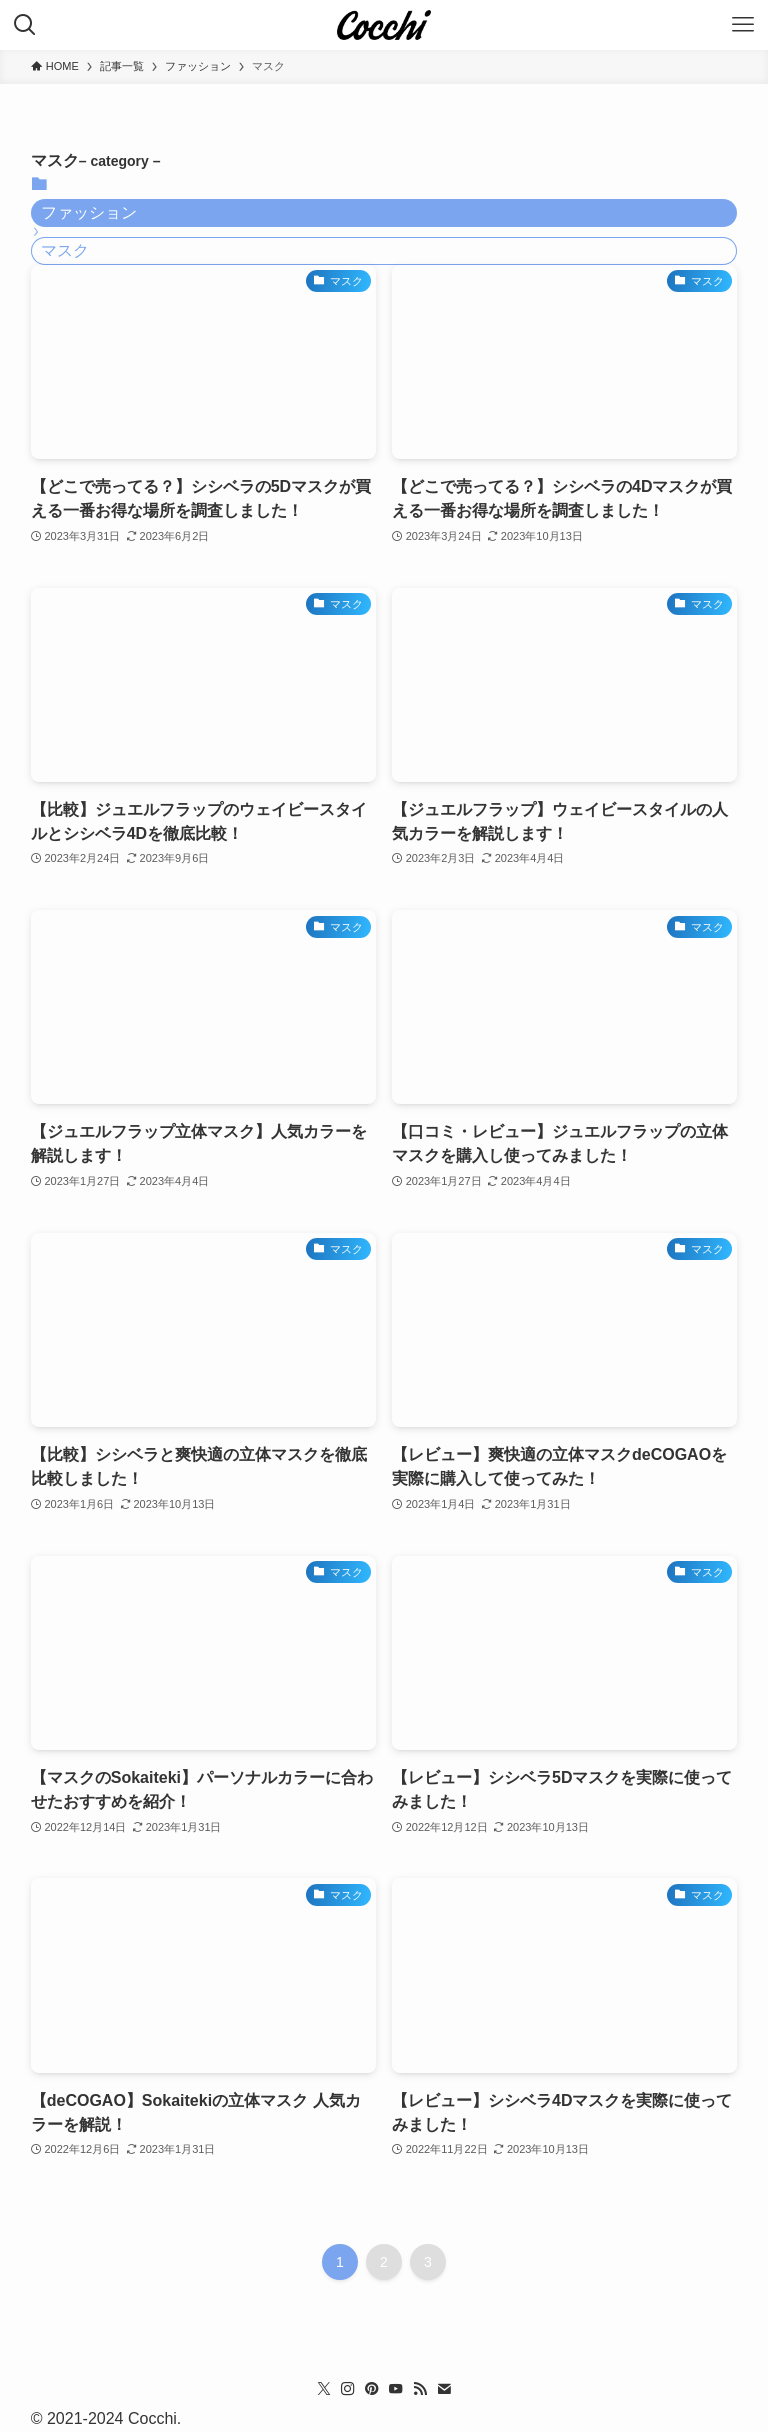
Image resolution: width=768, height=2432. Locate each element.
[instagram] (348, 2389)
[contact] (444, 2389)
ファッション (89, 212)
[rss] (420, 2389)
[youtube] (396, 2389)
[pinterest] (372, 2389)
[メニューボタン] (743, 25)
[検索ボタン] (25, 25)
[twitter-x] (324, 2389)
